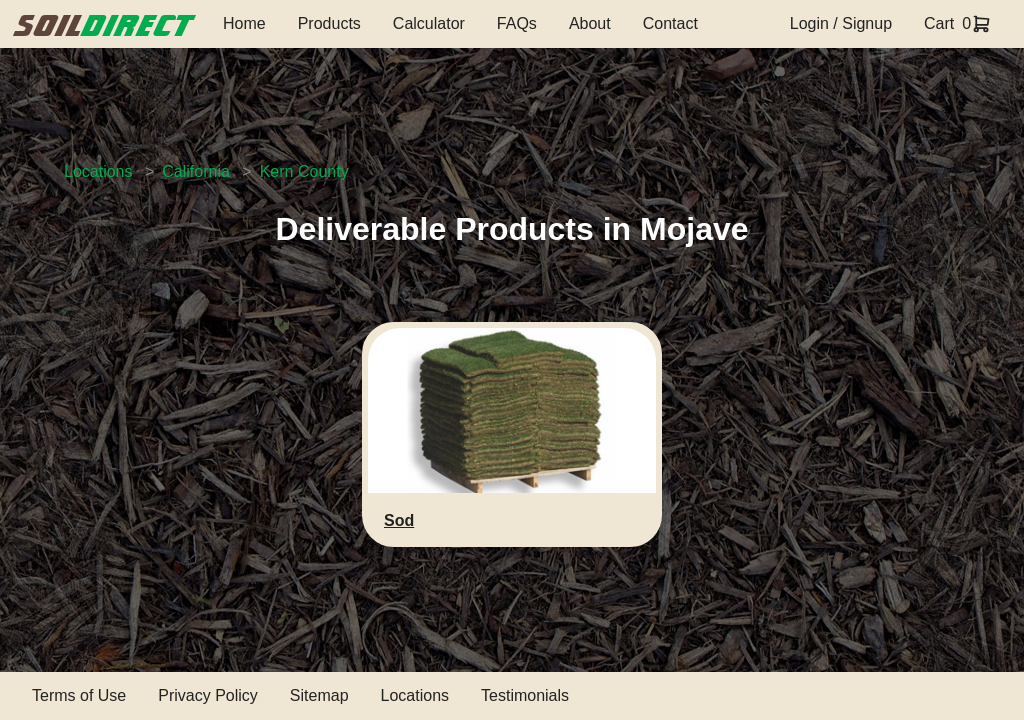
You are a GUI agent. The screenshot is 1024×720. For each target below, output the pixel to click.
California (196, 171)
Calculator (429, 23)
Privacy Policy (208, 695)
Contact (670, 23)
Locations (98, 171)
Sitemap (319, 695)
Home (244, 23)
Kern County (304, 171)
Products (329, 23)
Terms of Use (79, 695)
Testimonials (525, 695)
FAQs (517, 23)
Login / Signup (841, 23)
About (590, 23)
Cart (939, 23)
